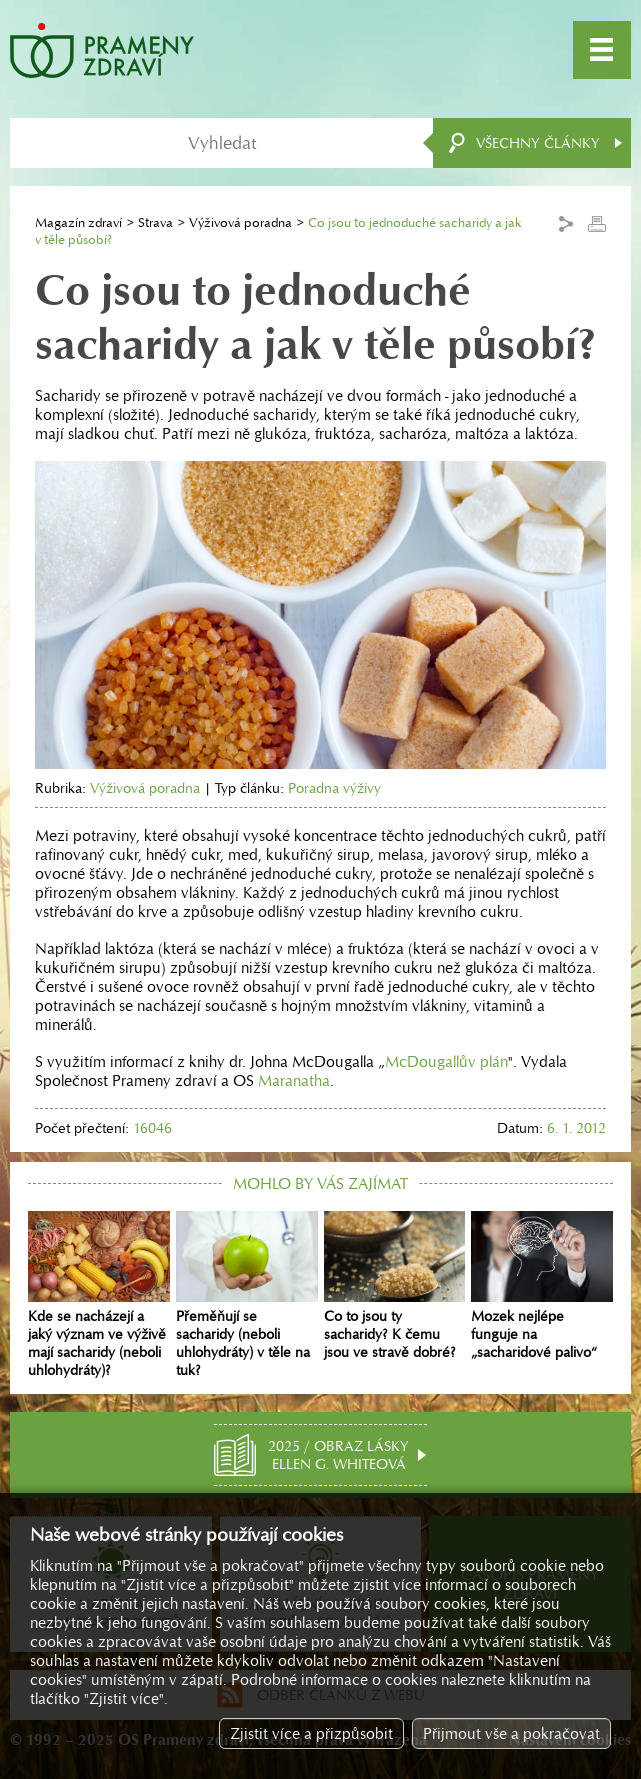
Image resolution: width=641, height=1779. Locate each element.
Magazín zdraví (78, 222)
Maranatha (294, 1080)
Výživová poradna (240, 222)
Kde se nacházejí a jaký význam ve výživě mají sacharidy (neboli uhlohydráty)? (99, 1294)
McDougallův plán (446, 1061)
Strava (155, 222)
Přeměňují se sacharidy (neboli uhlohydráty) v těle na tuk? (247, 1294)
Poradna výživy (334, 788)
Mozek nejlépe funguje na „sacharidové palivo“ (542, 1285)
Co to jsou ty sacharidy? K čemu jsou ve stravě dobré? (395, 1285)
